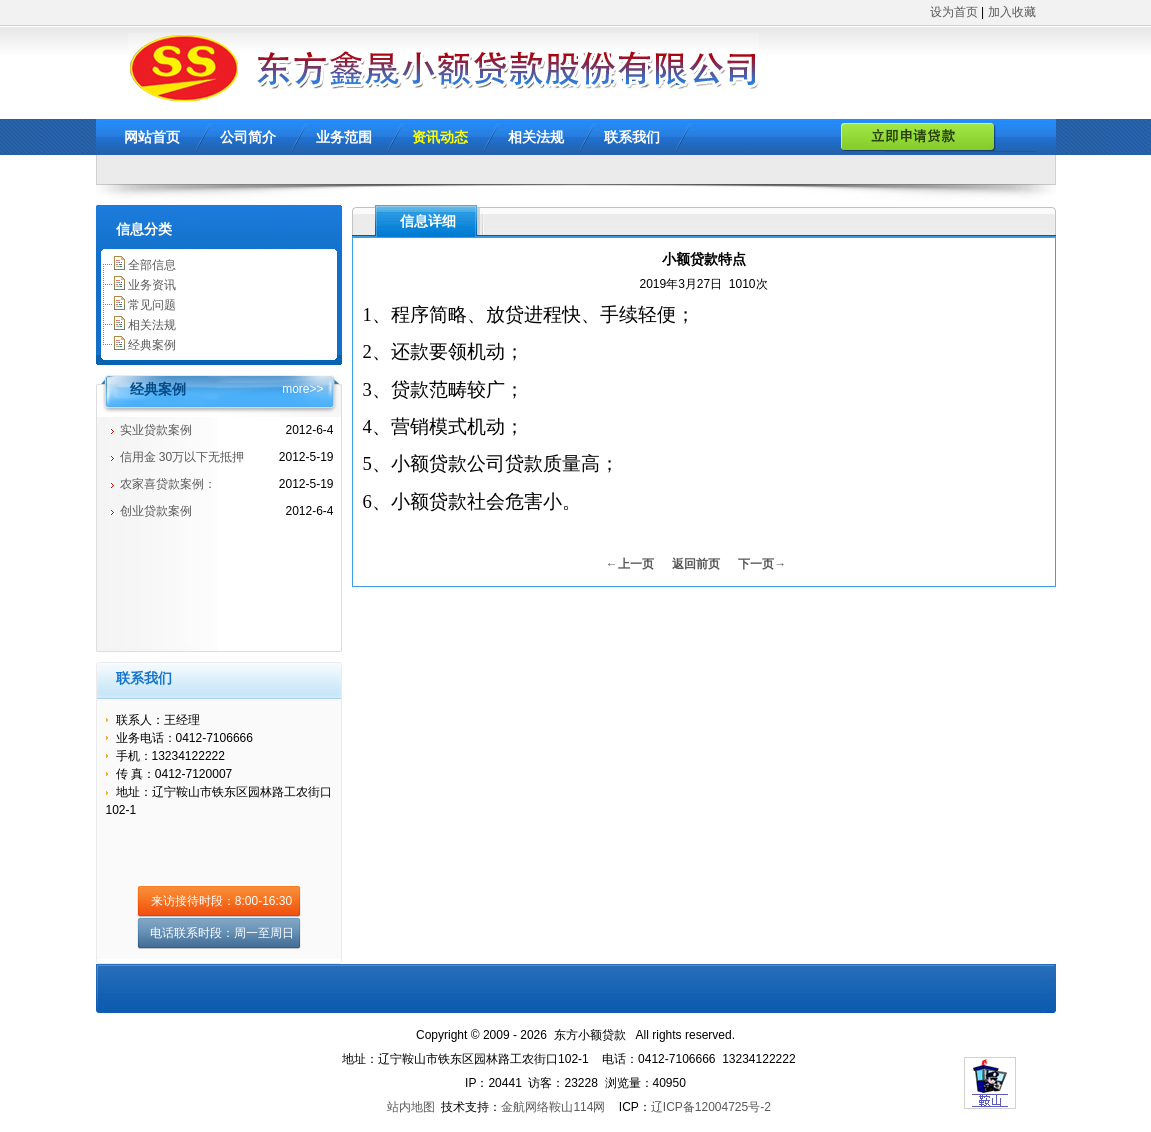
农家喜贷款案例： (168, 484)
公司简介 (248, 137)
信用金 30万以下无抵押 (182, 457)
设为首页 (954, 12)
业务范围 (344, 137)
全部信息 (152, 265)
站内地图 (411, 1107)
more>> (302, 389)
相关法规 (536, 137)
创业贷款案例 (156, 511)
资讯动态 (440, 137)
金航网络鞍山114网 (553, 1107)
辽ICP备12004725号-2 (711, 1107)
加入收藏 (1012, 12)
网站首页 (152, 137)
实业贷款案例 (156, 430)
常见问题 (152, 305)
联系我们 (632, 137)
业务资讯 (152, 285)
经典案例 (152, 345)
